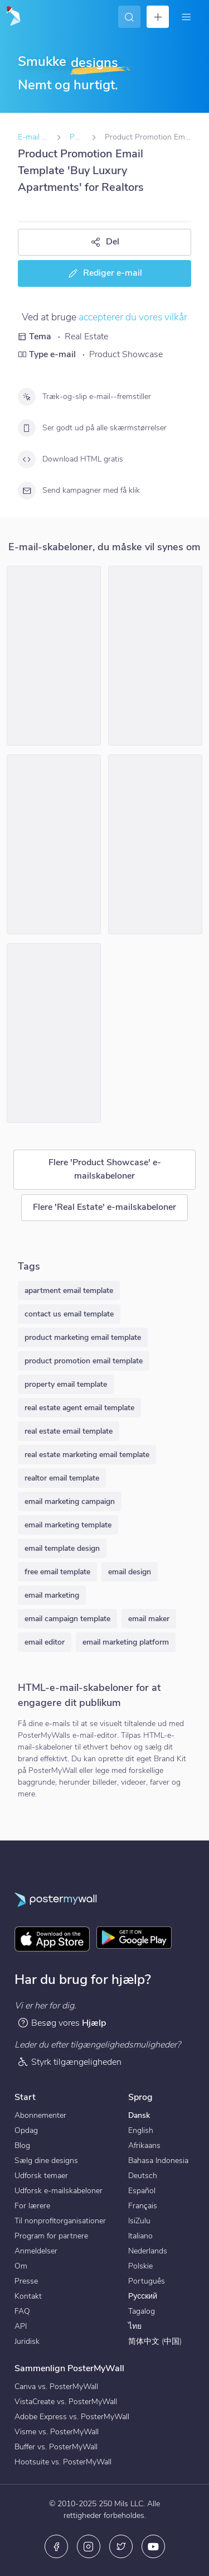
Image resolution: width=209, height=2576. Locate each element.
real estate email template (69, 1431)
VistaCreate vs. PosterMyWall (65, 2401)
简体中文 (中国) (155, 2341)
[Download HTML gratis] (27, 459)
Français (142, 2205)
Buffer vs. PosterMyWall (56, 2447)
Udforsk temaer (41, 2175)
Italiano (140, 2236)
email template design (62, 1548)
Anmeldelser (35, 2251)
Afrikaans (144, 2145)
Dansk (139, 2115)
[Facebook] (56, 2546)
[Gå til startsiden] (12, 17)
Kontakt (28, 2296)
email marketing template (68, 1525)
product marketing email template (83, 1337)
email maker (148, 1618)
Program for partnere (51, 2236)
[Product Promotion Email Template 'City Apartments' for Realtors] (54, 656)
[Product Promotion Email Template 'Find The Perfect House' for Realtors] (155, 656)
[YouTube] (153, 2546)
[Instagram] (88, 2546)
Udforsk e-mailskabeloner (58, 2190)
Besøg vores (61, 2023)
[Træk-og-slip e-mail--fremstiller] (27, 397)
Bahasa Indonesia (158, 2160)
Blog (22, 2145)
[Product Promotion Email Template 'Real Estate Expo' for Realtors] (54, 844)
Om (20, 2266)
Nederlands (147, 2251)
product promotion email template (84, 1361)
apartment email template (69, 1290)
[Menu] (186, 17)
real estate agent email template (79, 1407)
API (20, 2326)
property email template (66, 1384)
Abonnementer (40, 2115)
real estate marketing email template (87, 1454)
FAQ (22, 2311)
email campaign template (67, 1618)
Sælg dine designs (46, 2160)
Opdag (26, 2130)
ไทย (135, 2326)
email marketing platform (125, 1642)
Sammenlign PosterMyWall (69, 2368)
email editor (45, 1642)
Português (146, 2281)
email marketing (52, 1595)
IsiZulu (139, 2220)
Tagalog (141, 2311)
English (140, 2130)
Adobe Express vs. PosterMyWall (71, 2416)
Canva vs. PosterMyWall (56, 2386)
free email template (57, 1571)
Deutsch (142, 2175)
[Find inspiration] (129, 17)
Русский (142, 2296)
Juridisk (27, 2341)
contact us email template (69, 1314)
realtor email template (62, 1478)
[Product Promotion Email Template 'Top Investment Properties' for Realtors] (54, 1033)
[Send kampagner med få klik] (27, 490)
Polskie (140, 2266)
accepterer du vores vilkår (133, 317)
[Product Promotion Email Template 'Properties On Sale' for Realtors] (155, 844)
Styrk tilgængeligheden (69, 2062)
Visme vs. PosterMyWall (56, 2431)
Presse (26, 2281)
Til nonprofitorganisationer (60, 2220)
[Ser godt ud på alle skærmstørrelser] (27, 428)
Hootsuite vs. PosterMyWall (62, 2462)
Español (141, 2190)
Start (25, 2097)
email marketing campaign (70, 1501)
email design (129, 1571)
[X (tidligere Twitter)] (121, 2546)
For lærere (32, 2205)
